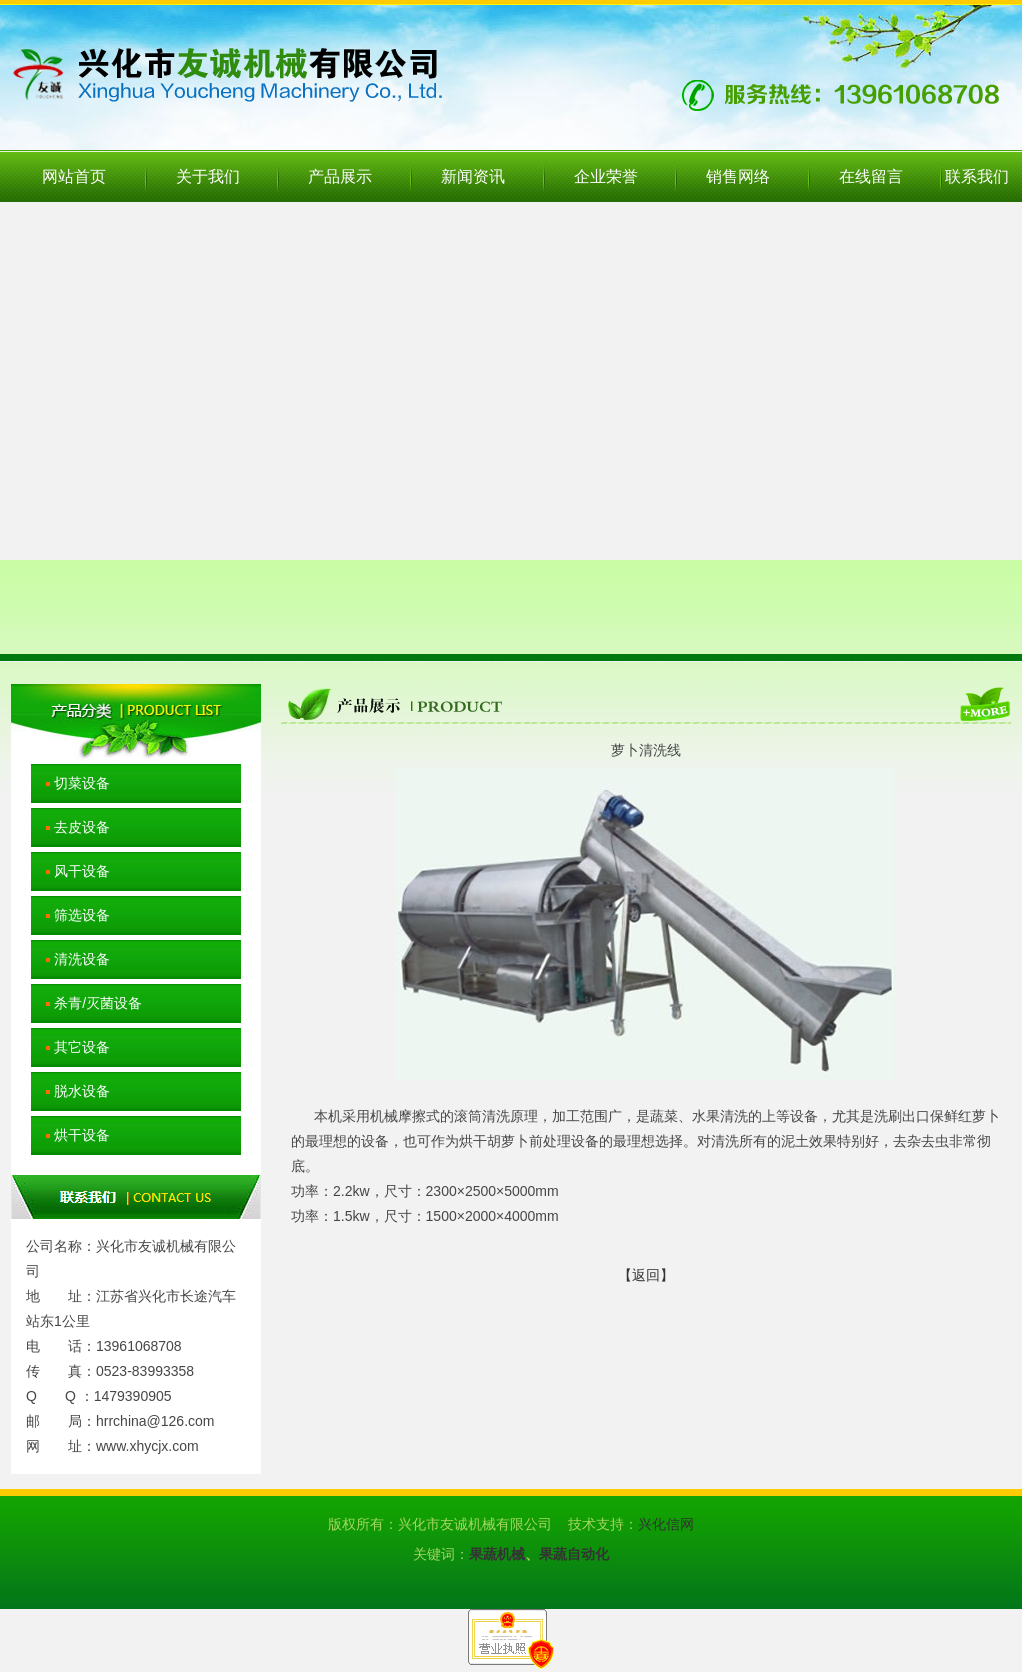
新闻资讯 (473, 176)
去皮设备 (70, 827)
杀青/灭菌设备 (86, 1003)
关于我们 (208, 176)
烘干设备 (70, 1135)
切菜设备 (70, 783)
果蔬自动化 (574, 1554)
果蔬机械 (497, 1554)
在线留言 (871, 176)
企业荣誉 (606, 176)
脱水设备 (70, 1091)
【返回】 (646, 1275)
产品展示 (340, 176)
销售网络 (738, 176)
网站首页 (74, 176)
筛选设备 (70, 915)
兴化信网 (666, 1524)
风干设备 (70, 871)
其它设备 (70, 1047)
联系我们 (977, 176)
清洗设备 (70, 959)
